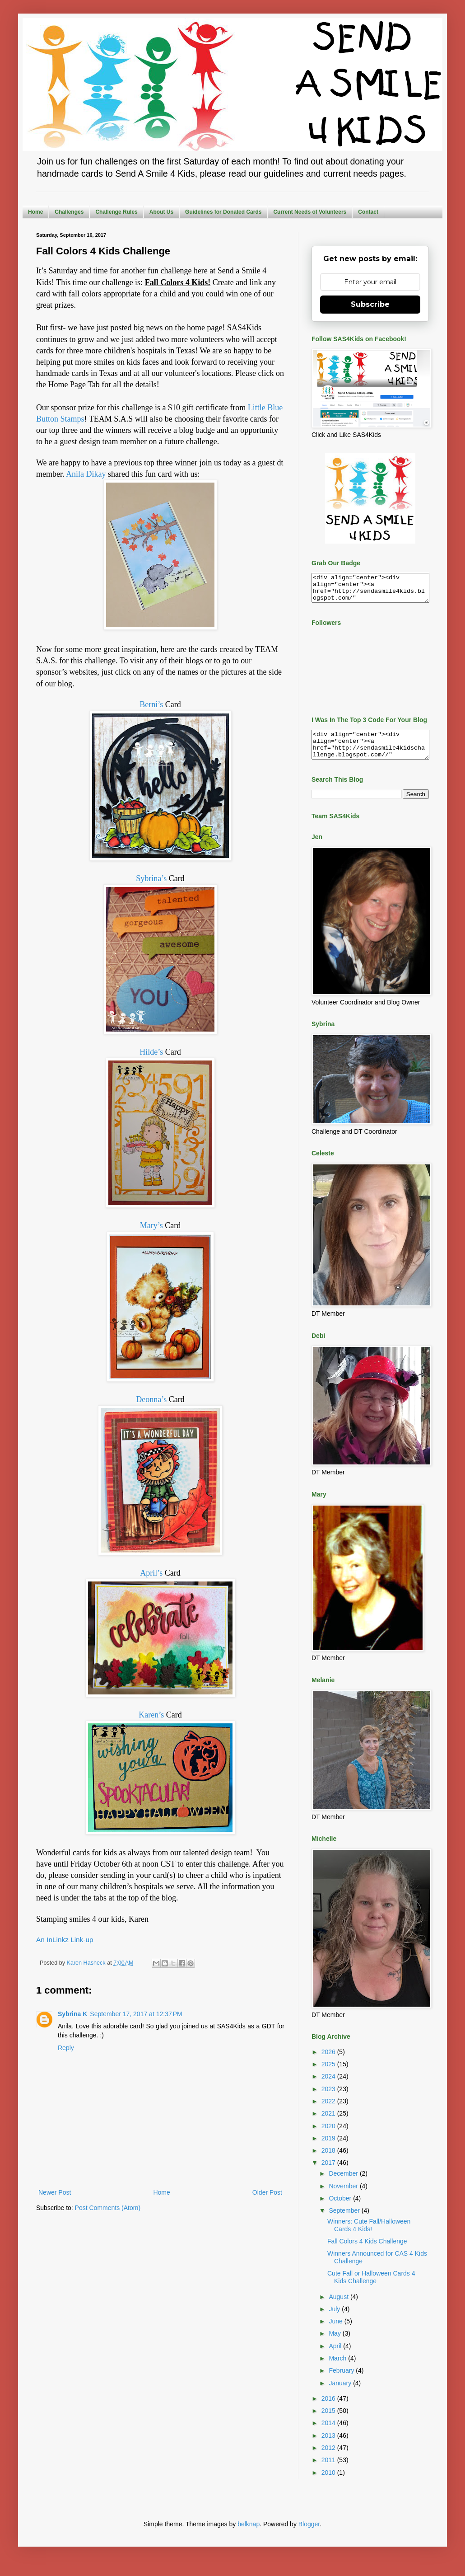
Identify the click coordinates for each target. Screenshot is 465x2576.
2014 (329, 2433)
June (336, 2332)
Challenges (69, 212)
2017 (329, 2173)
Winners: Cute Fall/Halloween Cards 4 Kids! (368, 2236)
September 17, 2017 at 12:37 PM (136, 2014)
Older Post (267, 2192)
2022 (329, 2112)
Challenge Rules (116, 212)
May (335, 2344)
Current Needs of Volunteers (309, 212)
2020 (329, 2136)
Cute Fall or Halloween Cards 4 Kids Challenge (371, 2287)
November (344, 2197)
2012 (329, 2458)
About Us (161, 212)
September (345, 2221)
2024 (329, 2087)
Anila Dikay (86, 474)
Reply (66, 2047)
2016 (329, 2409)
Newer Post (54, 2192)
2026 (329, 2062)
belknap (248, 2534)
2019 (329, 2149)
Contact (368, 212)
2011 (329, 2470)
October (341, 2209)
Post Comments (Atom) (107, 2207)
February (342, 2381)
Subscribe (370, 304)
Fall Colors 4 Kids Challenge (367, 2252)
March (338, 2369)
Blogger (309, 2534)
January (341, 2394)
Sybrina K (72, 2014)
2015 (329, 2421)
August (339, 2307)
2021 (329, 2124)
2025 (329, 2075)
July (335, 2319)
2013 (329, 2446)
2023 (329, 2099)
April (336, 2356)
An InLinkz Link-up (64, 1939)
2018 (329, 2161)
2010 (329, 2483)
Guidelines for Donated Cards (223, 212)
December (344, 2184)
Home (35, 212)
